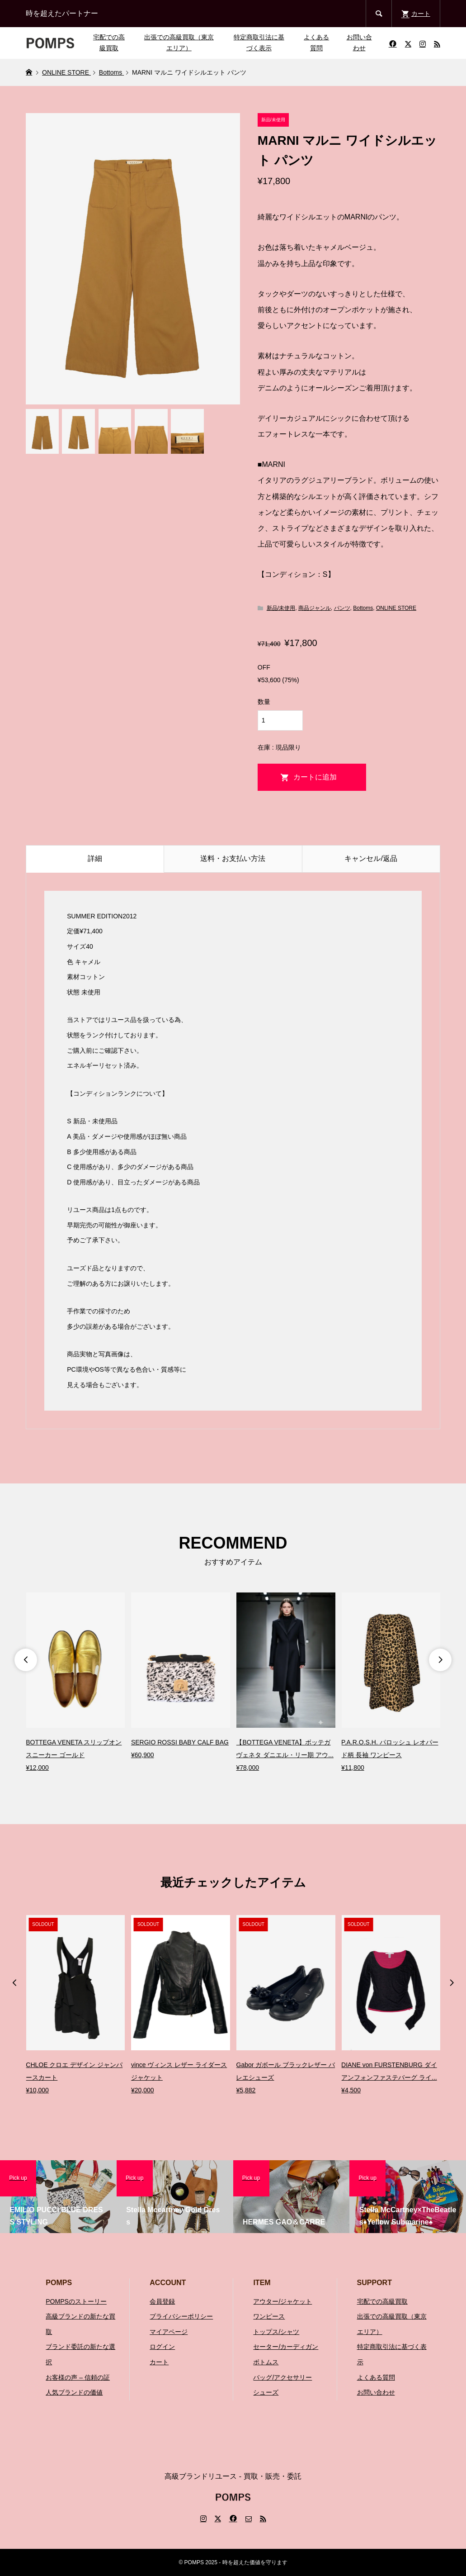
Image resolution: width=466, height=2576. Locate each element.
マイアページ (169, 2331)
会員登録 (162, 2301)
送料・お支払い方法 (232, 858)
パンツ (342, 608)
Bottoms (363, 608)
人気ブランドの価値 (74, 2392)
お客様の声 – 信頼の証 (78, 2377)
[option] (75, 1683)
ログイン (162, 2346)
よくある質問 (316, 42)
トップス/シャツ (276, 2331)
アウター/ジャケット (282, 2301)
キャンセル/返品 (370, 858)
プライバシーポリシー (181, 2316)
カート (159, 2362)
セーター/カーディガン (285, 2346)
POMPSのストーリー (76, 2301)
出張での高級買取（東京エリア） (179, 42)
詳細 (95, 858)
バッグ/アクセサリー (282, 2377)
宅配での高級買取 (109, 42)
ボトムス (265, 2362)
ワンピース (269, 2316)
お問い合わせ (359, 42)
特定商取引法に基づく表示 (259, 42)
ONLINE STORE (396, 608)
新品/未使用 (281, 608)
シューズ (265, 2392)
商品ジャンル (314, 608)
